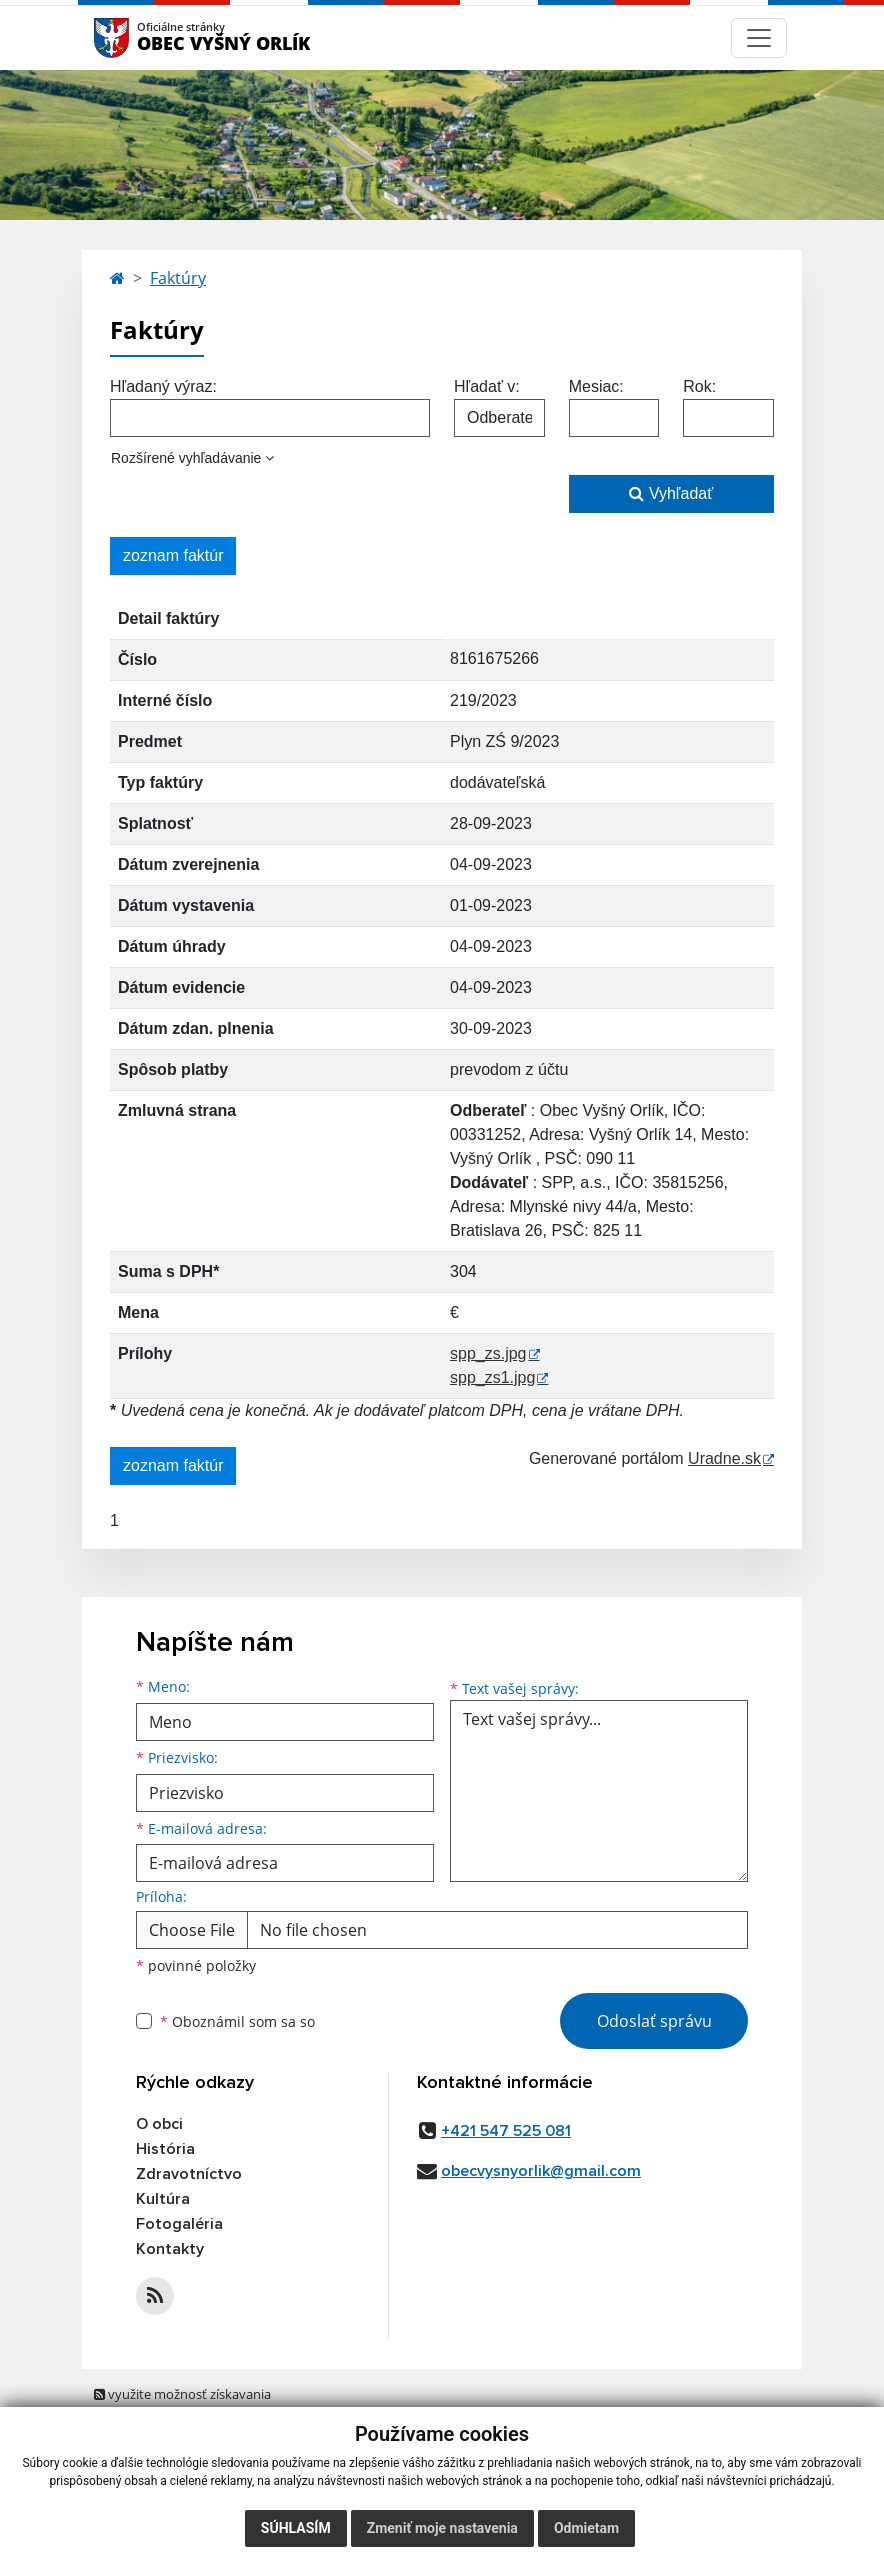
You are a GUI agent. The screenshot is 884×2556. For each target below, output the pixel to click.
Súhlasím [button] (296, 2528)
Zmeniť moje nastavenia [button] (442, 2528)
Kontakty (170, 2249)
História (165, 2149)
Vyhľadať (671, 493)
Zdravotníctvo (189, 2174)
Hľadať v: (487, 386)
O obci (159, 2124)
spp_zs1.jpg (492, 1377)
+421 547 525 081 (506, 2131)
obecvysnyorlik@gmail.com (541, 2171)
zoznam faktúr (173, 555)
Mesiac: (596, 386)
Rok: (699, 386)
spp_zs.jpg (488, 1353)
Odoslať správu (654, 2021)
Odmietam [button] (586, 2528)
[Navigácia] (759, 38)
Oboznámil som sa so (237, 2021)
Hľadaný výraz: (163, 386)
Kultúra (163, 2199)
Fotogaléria (179, 2224)
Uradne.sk (724, 1458)
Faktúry (178, 278)
